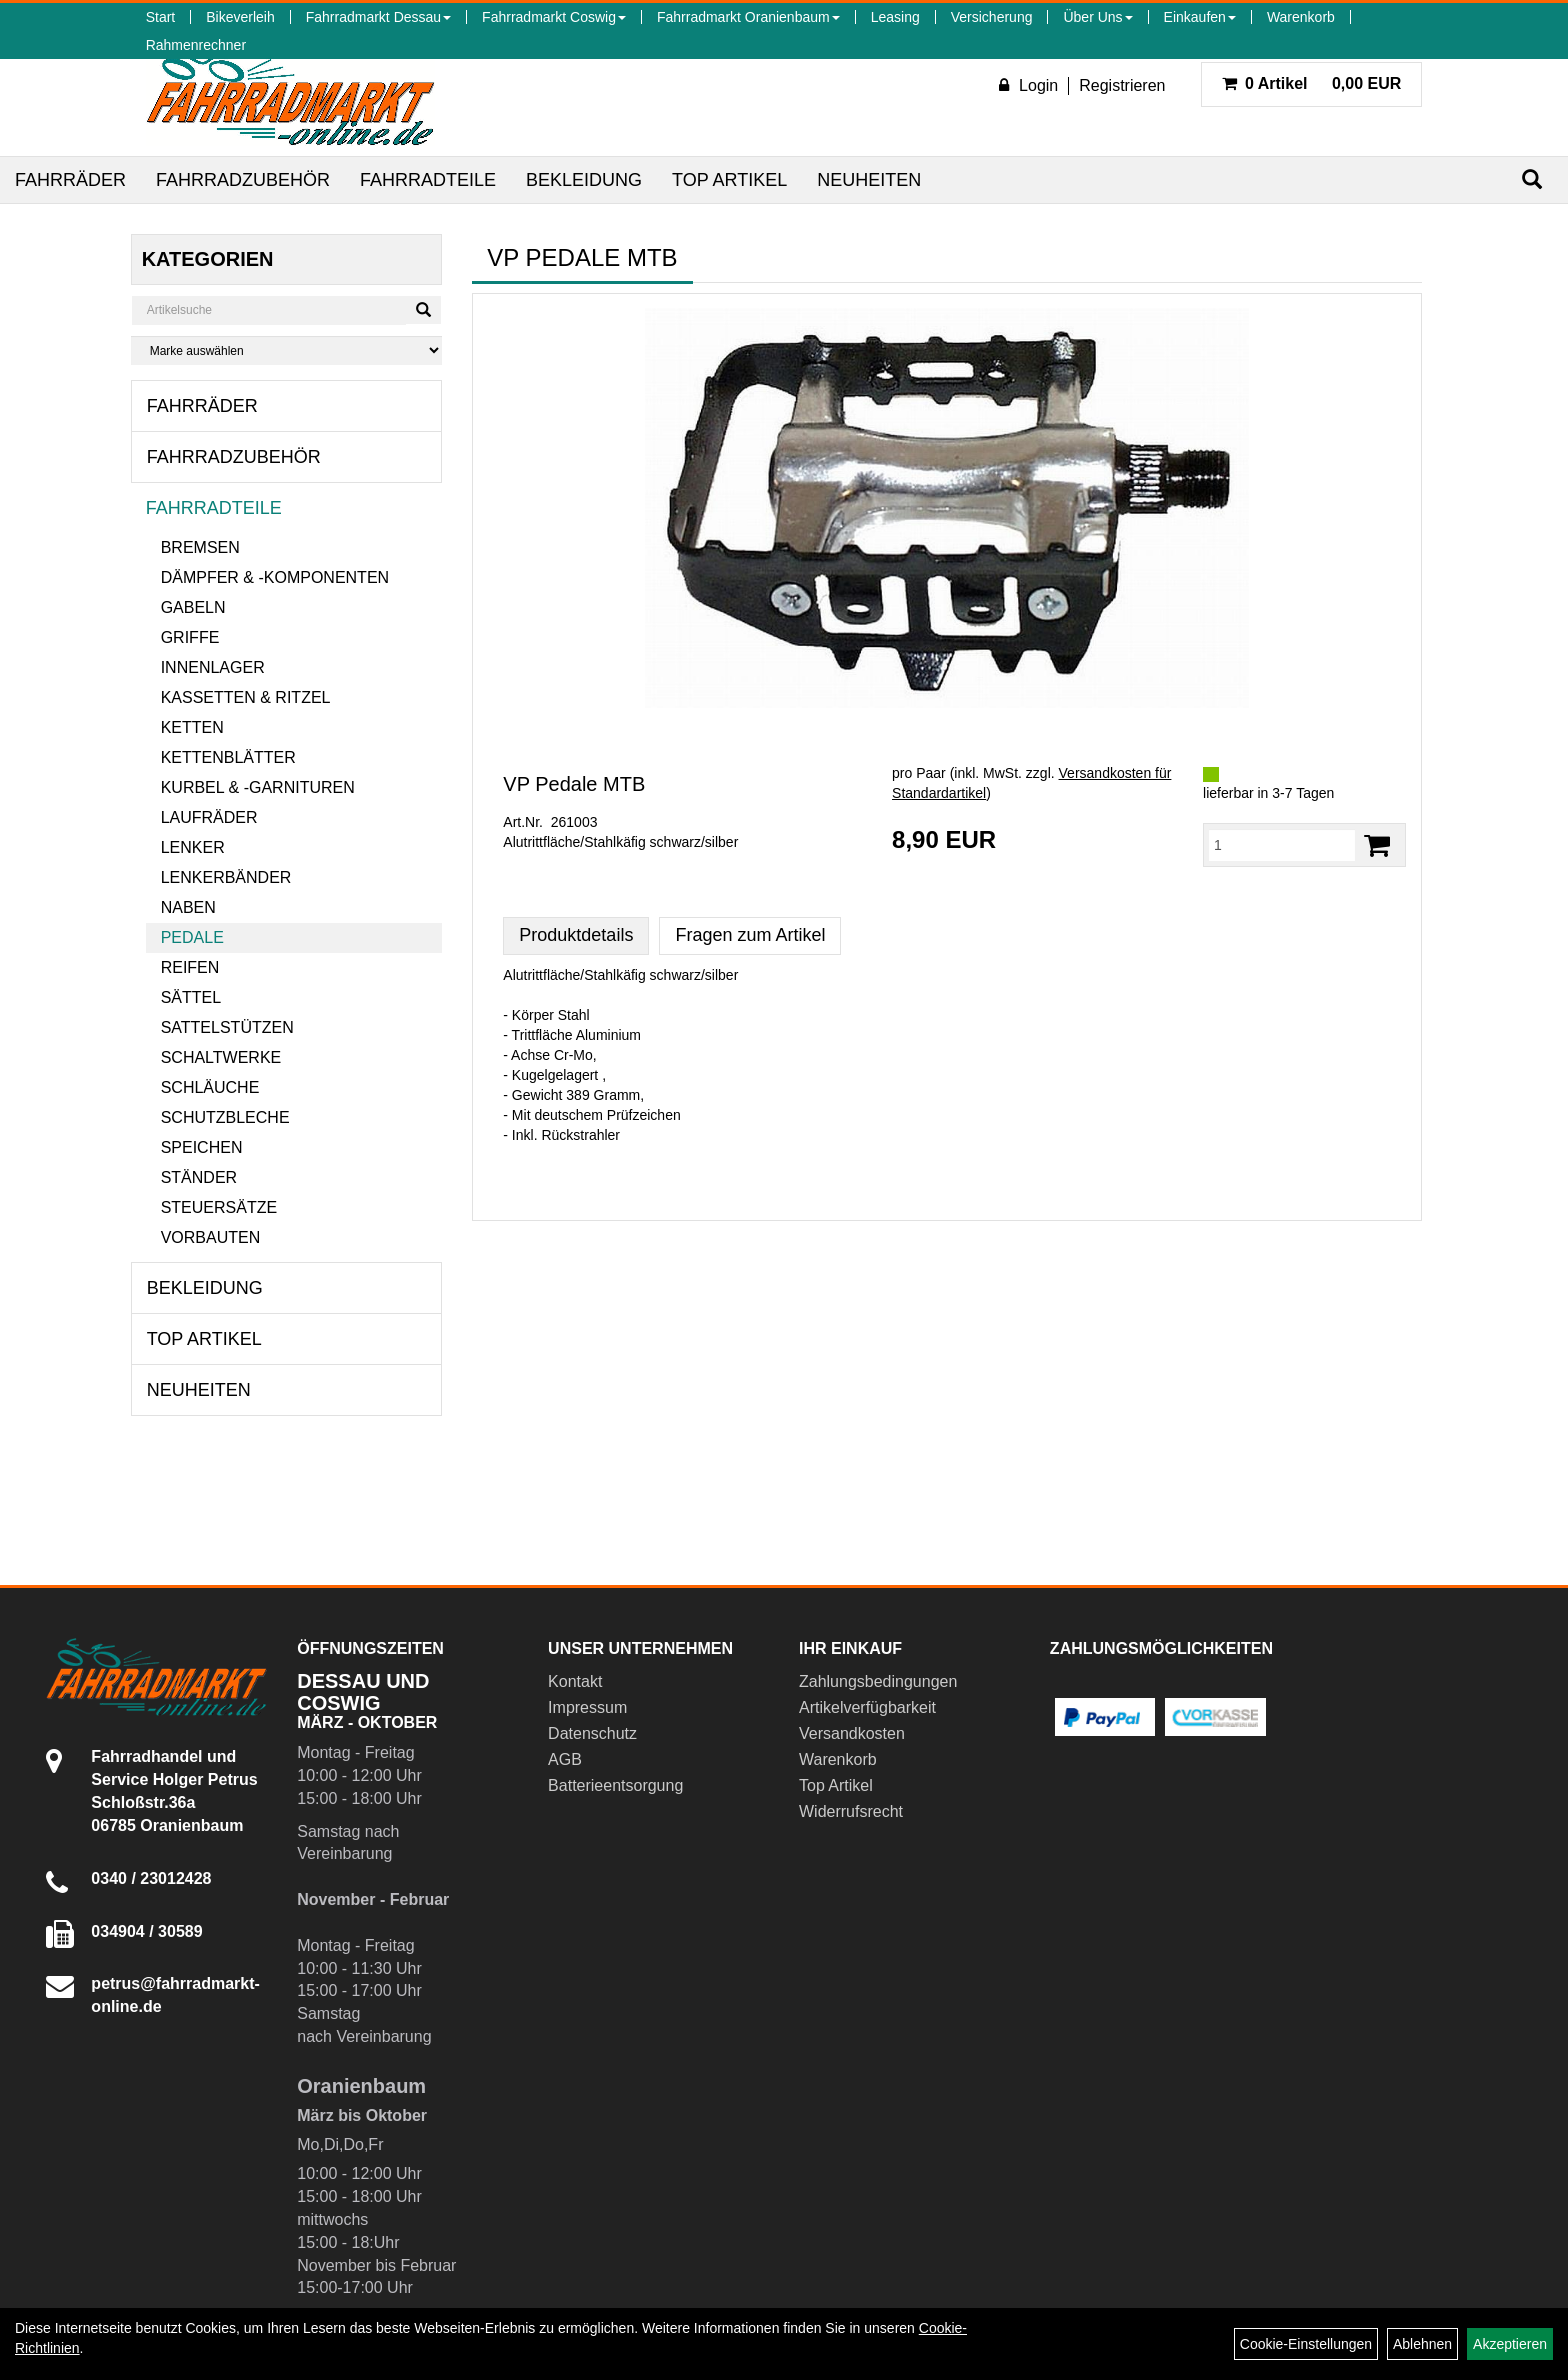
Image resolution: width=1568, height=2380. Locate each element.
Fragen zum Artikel (750, 935)
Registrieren (1122, 85)
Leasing (895, 17)
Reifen (190, 967)
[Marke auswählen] (287, 350)
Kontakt (575, 1681)
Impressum (587, 1707)
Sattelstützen (227, 1027)
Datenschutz (592, 1733)
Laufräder (209, 817)
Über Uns (1097, 17)
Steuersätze (219, 1207)
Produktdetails (576, 935)
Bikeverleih (240, 17)
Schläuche (210, 1087)
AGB (565, 1759)
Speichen (202, 1147)
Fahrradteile (428, 180)
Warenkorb (1301, 17)
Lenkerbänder (226, 877)
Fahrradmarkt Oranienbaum (748, 17)
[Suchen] (1532, 179)
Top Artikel (729, 180)
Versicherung (992, 17)
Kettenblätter (228, 757)
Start (161, 17)
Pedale (192, 937)
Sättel (191, 997)
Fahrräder (70, 180)
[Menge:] (1282, 845)
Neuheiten (869, 180)
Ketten (192, 727)
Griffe (190, 637)
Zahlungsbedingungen (878, 1681)
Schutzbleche (225, 1117)
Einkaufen (1200, 17)
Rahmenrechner (196, 45)
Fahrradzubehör (243, 180)
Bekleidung (584, 180)
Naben (188, 907)
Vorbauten (211, 1237)
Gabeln (193, 607)
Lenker (193, 847)
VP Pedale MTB (574, 784)
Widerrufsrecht (851, 1811)
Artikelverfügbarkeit (867, 1707)
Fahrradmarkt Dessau (378, 17)
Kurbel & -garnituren (258, 787)
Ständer (199, 1177)
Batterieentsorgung (615, 1785)
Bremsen (200, 547)
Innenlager (213, 667)
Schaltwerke (221, 1057)
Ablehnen (1422, 2344)
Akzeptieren (1510, 2344)
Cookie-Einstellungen (1306, 2344)
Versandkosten (852, 1733)
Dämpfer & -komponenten (275, 577)
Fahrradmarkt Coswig (554, 17)
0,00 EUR (1312, 83)
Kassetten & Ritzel (246, 697)
